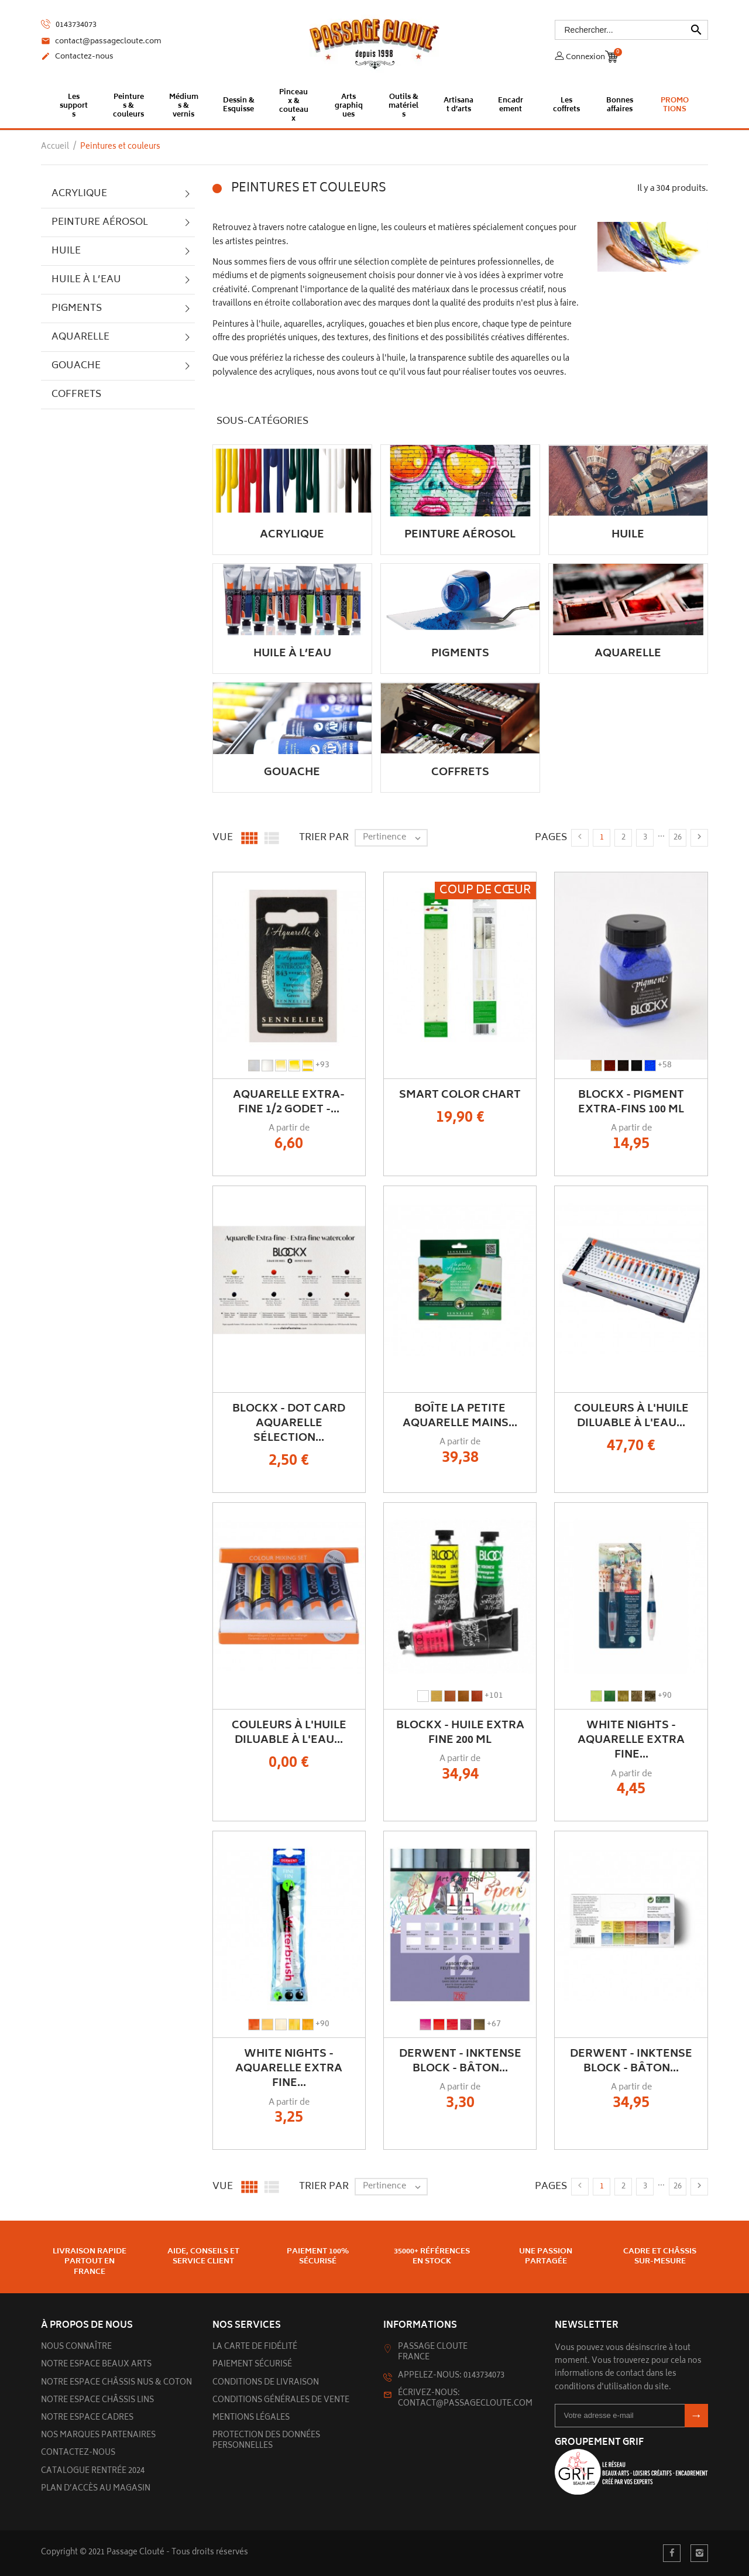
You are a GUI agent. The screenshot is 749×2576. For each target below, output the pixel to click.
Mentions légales (251, 2418)
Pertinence (395, 837)
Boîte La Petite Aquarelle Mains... (460, 1416)
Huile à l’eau (86, 280)
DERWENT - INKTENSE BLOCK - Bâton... (460, 2061)
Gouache (76, 366)
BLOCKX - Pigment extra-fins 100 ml (631, 1102)
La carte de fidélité (254, 2347)
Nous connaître (76, 2347)
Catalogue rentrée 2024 (93, 2471)
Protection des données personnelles (266, 2441)
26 (678, 838)
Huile (66, 251)
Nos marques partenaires (98, 2436)
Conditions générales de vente (280, 2400)
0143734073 (69, 24)
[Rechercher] (632, 29)
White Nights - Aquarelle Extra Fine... (631, 1741)
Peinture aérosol (99, 222)
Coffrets (76, 394)
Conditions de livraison (265, 2383)
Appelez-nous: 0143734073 (451, 2376)
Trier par (324, 837)
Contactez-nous (77, 57)
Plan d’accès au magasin (95, 2489)
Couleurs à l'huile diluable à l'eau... (631, 1416)
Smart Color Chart (460, 1095)
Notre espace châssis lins (97, 2400)
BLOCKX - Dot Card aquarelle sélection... (288, 1424)
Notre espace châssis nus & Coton (116, 2383)
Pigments (76, 308)
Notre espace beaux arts (96, 2365)
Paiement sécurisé (252, 2365)
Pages (551, 837)
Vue (222, 837)
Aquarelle (80, 337)
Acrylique (79, 194)
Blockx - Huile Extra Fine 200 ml (460, 1733)
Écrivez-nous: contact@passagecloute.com (465, 2399)
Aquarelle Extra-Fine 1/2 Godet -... (289, 1102)
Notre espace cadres (87, 2418)
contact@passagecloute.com (101, 41)
